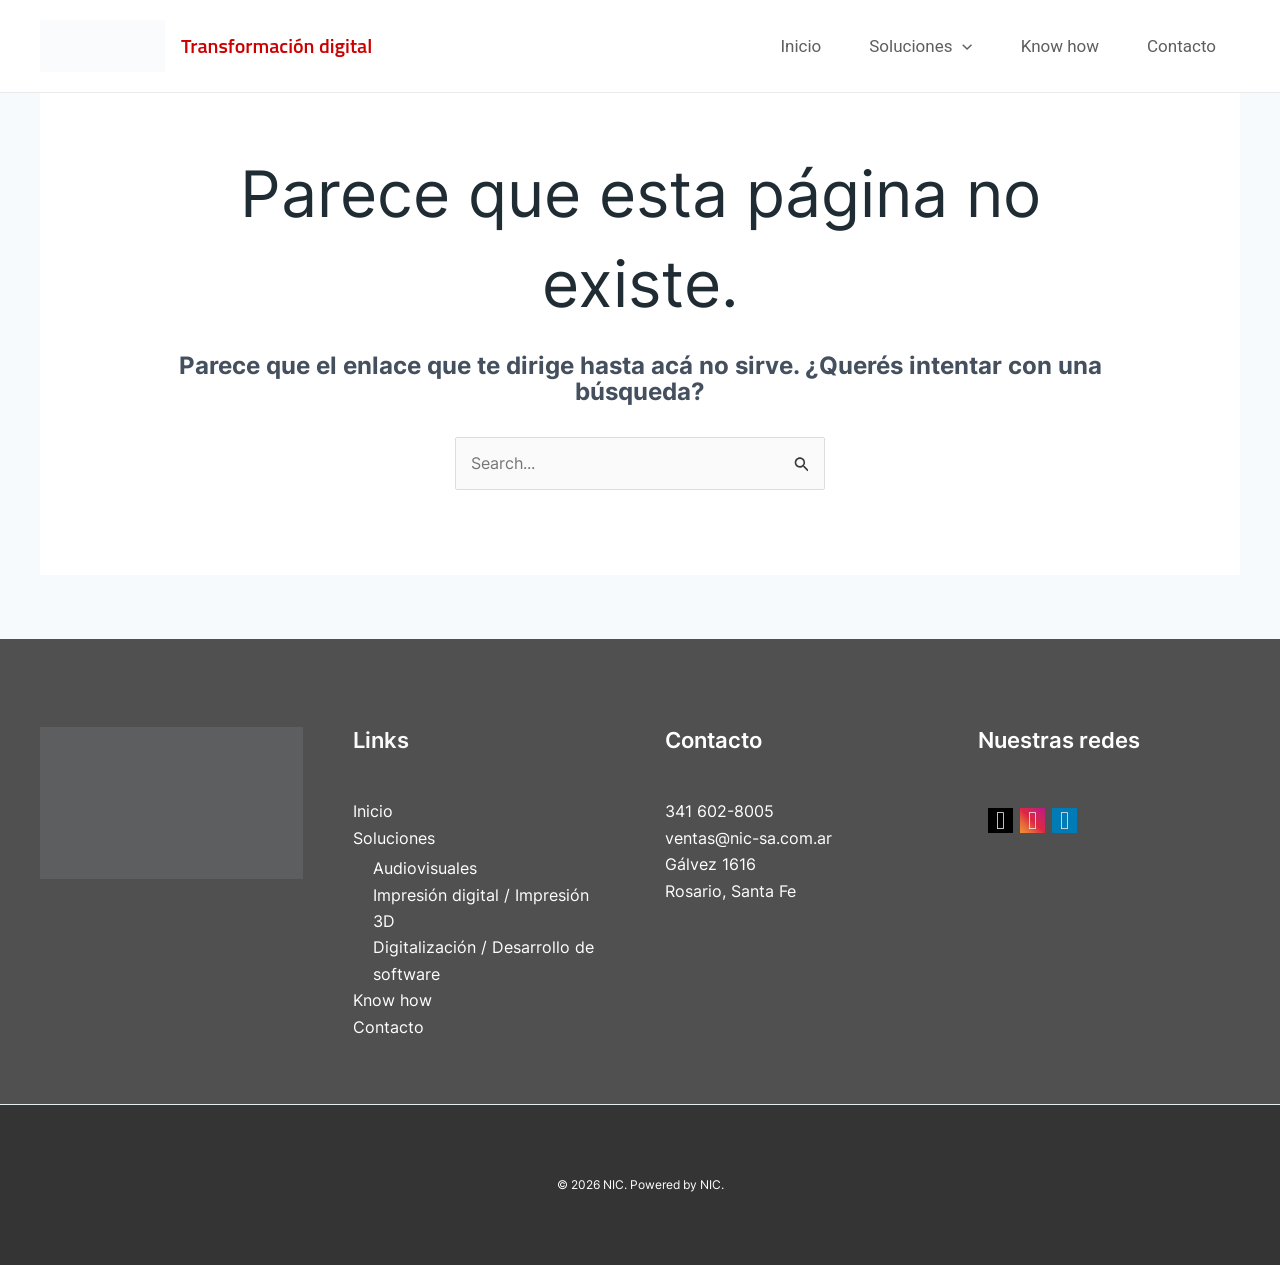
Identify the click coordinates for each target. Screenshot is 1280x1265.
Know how (1060, 46)
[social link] (1000, 820)
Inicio (800, 46)
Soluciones (920, 46)
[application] (962, 46)
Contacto (1181, 46)
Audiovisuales (425, 868)
